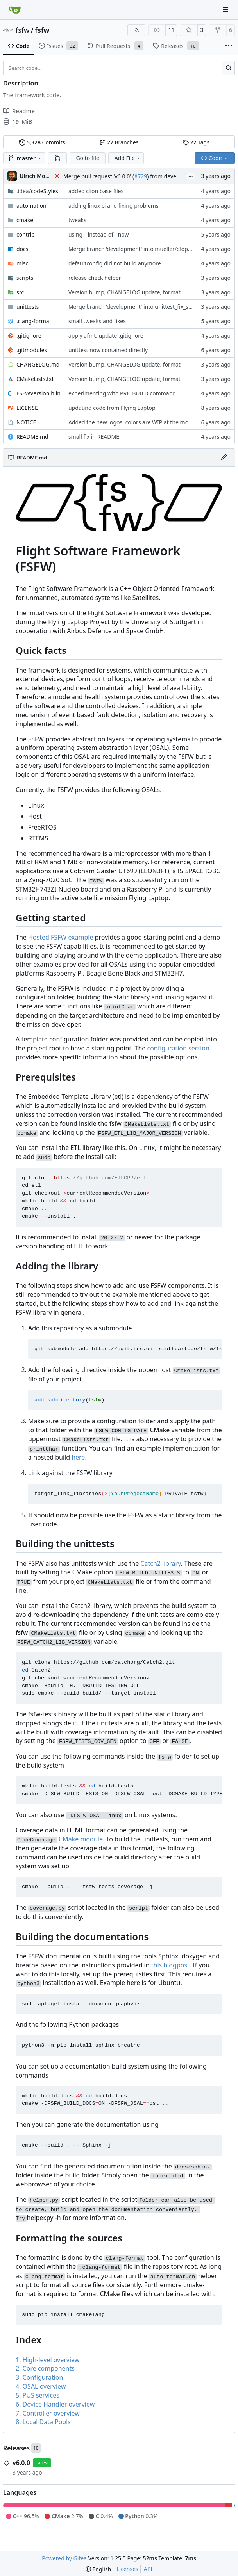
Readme (19, 111)
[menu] (98, 2569)
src (20, 292)
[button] (57, 158)
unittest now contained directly (108, 350)
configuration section (178, 1048)
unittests (27, 306)
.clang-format (33, 321)
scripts (24, 277)
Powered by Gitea (64, 2558)
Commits (42, 142)
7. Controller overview (48, 2413)
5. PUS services (37, 2395)
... (190, 175)
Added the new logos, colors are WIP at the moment (135, 422)
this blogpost (170, 1965)
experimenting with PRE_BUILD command (122, 393)
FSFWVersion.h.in (38, 393)
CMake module (81, 1839)
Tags (196, 142)
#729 (140, 176)
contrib (25, 234)
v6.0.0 (21, 2463)
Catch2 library (160, 1563)
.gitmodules (31, 350)
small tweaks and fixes (97, 321)
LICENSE (27, 407)
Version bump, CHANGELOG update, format (124, 292)
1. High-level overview (47, 2359)
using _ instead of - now (98, 234)
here (78, 1457)
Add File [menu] (128, 158)
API (148, 2568)
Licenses (127, 2568)
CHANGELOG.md (37, 364)
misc (22, 263)
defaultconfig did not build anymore (114, 263)
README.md (32, 436)
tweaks (77, 220)
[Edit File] (224, 457)
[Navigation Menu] (226, 9)
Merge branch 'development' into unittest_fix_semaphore (141, 306)
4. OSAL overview (41, 2386)
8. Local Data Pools (43, 2422)
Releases (16, 2448)
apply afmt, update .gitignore (105, 335)
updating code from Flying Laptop (112, 407)
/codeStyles (37, 191)
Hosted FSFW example (60, 937)
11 (171, 30)
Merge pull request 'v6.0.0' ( (98, 176)
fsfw (22, 30)
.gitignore (28, 335)
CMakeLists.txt (35, 379)
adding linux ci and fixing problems (113, 205)
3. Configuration (39, 2377)
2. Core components (45, 2368)
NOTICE (26, 422)
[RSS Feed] (136, 30)
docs (22, 249)
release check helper (94, 277)
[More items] (228, 46)
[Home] (15, 10)
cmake (24, 220)
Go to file (87, 158)
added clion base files (95, 191)
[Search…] (228, 68)
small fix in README (93, 436)
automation (31, 205)
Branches (118, 142)
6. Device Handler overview (55, 2404)
